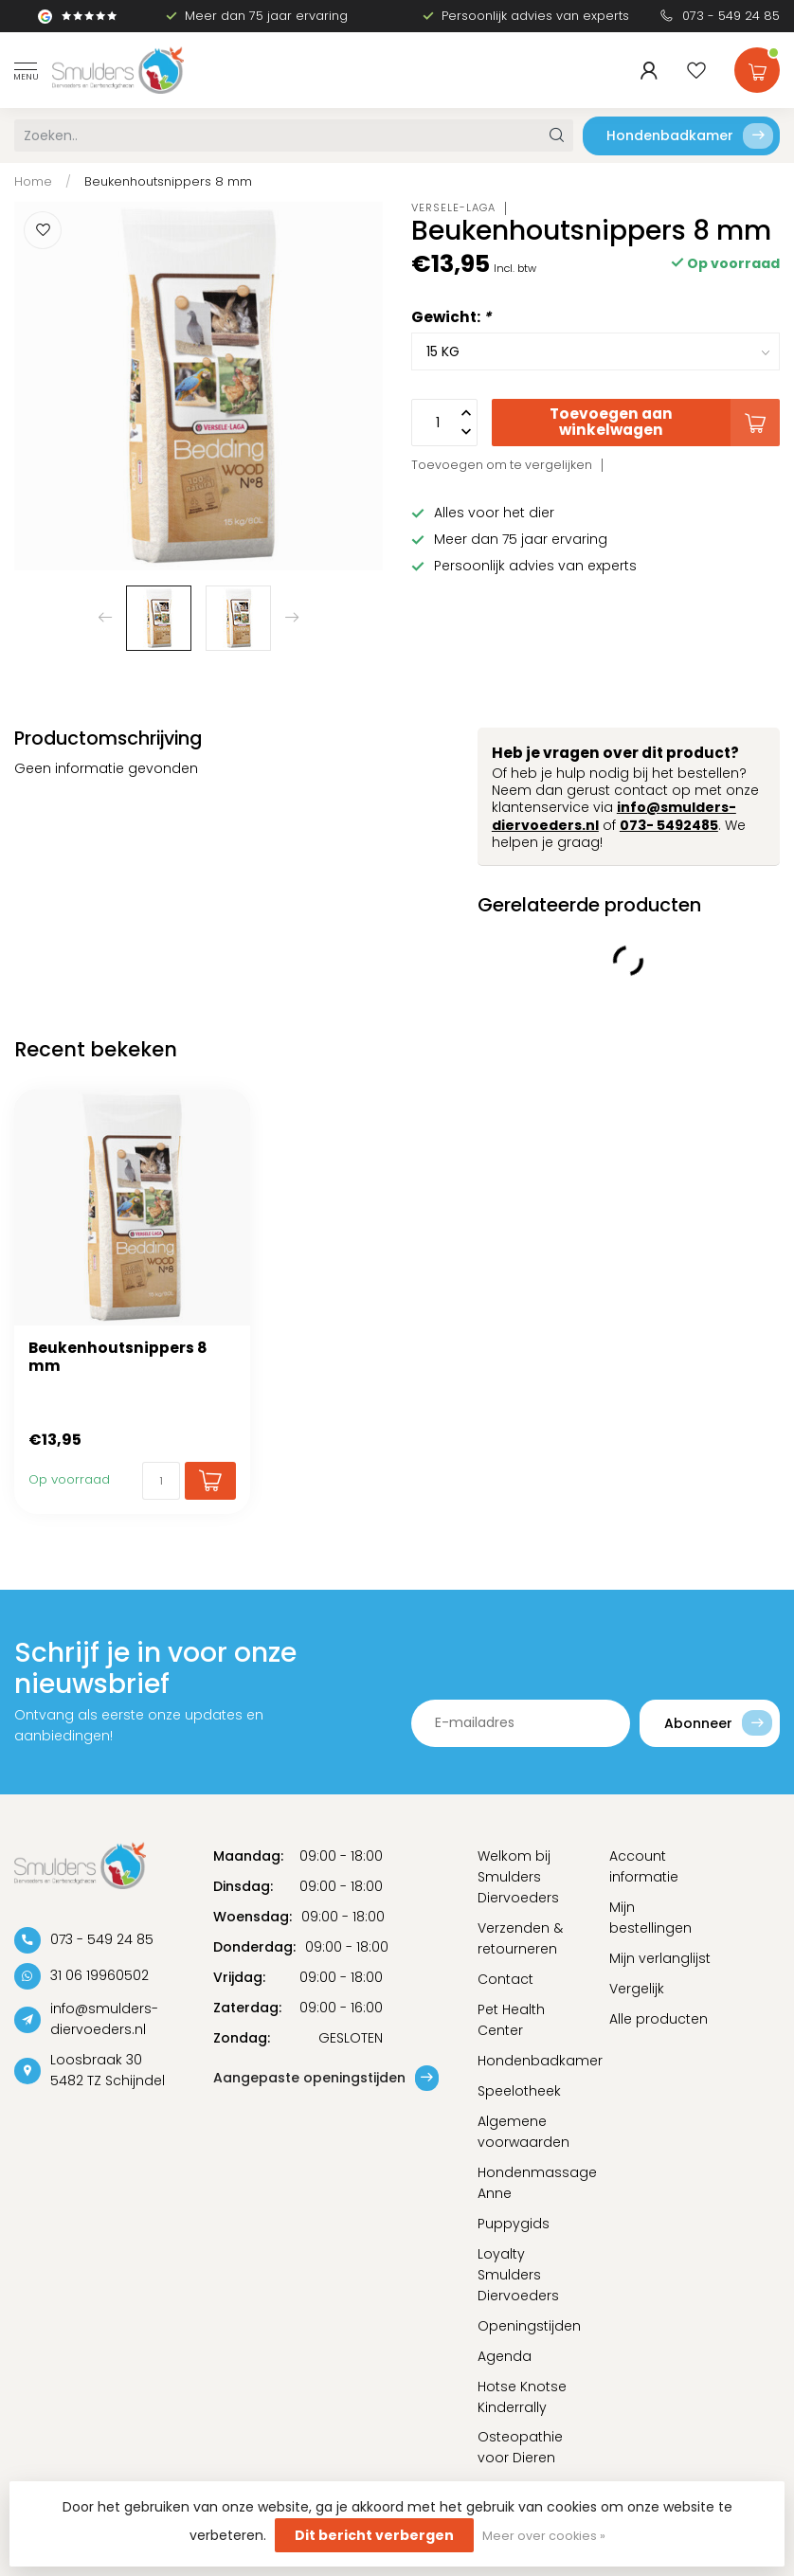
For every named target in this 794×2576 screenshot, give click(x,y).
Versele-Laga (453, 208)
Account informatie (643, 1866)
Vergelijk (636, 1988)
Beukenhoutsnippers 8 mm (168, 181)
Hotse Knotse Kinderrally (522, 2397)
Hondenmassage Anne (530, 2183)
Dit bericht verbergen (374, 2535)
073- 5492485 (669, 825)
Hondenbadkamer (689, 136)
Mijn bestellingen (650, 1917)
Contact (505, 1979)
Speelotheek (519, 2090)
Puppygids (514, 2223)
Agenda (505, 2356)
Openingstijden (529, 2325)
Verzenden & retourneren (520, 1938)
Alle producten (658, 2018)
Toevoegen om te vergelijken (501, 465)
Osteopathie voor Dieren (520, 2447)
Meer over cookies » (543, 2536)
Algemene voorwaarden (523, 2132)
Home (33, 181)
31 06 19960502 (99, 1975)
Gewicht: (451, 317)
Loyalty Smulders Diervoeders (518, 2274)
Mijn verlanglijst (660, 1958)
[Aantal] (161, 1481)
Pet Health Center (511, 2020)
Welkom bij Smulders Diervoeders (518, 1876)
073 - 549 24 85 (731, 16)
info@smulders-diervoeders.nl (104, 2019)
